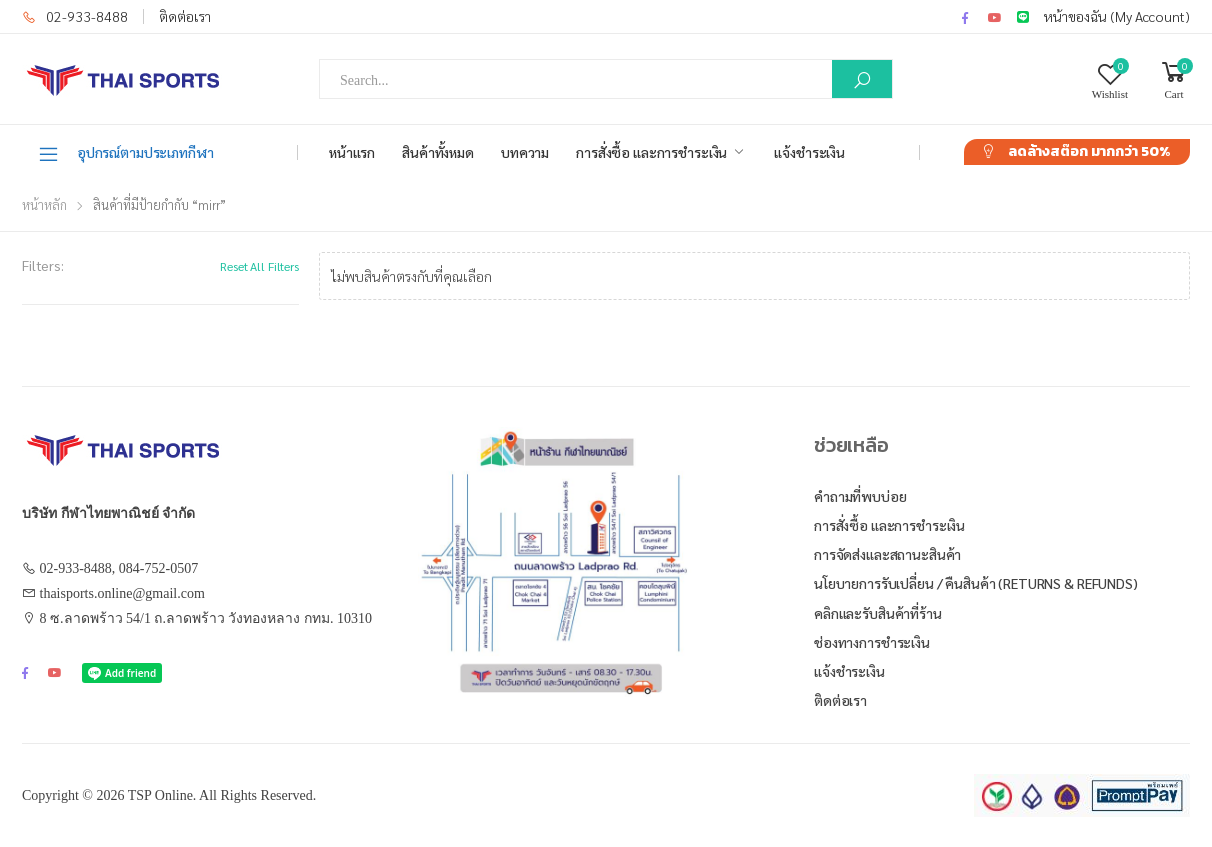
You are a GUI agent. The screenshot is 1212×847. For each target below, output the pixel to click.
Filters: (43, 265)
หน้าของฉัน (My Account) (1117, 16)
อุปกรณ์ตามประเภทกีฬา (125, 153)
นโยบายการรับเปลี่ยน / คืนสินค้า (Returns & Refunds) (976, 583)
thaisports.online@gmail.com (122, 593)
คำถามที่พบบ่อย (860, 496)
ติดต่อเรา (185, 16)
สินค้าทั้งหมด (438, 152)
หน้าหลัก (44, 204)
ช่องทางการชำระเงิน (872, 642)
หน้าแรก (352, 152)
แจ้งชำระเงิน (809, 152)
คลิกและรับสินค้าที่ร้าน (878, 613)
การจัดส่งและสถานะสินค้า (887, 554)
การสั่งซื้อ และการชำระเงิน (651, 152)
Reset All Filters (259, 266)
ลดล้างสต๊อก (1089, 151)
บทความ (525, 152)
